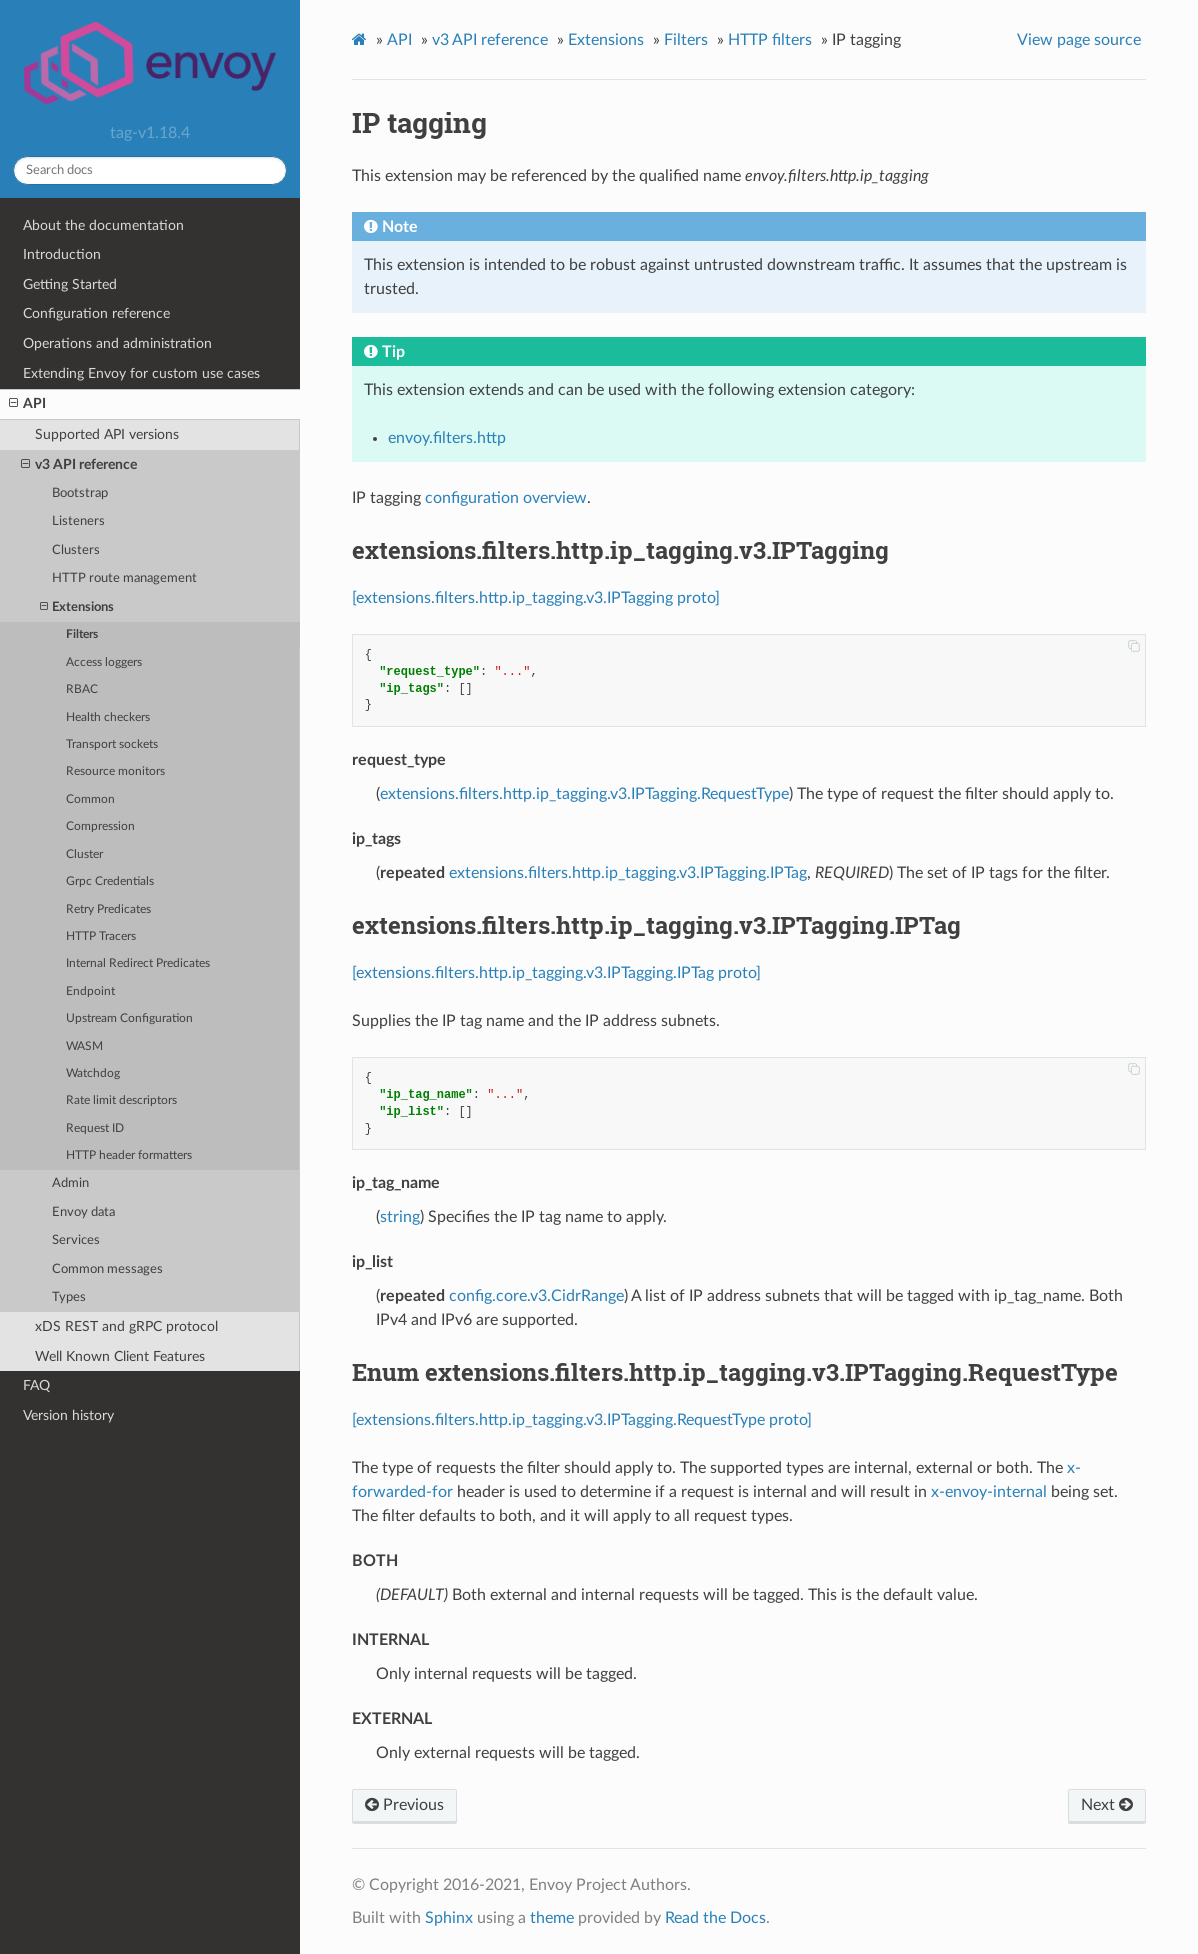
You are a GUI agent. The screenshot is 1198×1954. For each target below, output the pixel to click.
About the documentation (103, 225)
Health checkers (108, 717)
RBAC (82, 689)
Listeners (78, 521)
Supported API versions (107, 434)
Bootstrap (80, 493)
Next (1107, 1805)
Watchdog (93, 1073)
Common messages (107, 1269)
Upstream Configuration (129, 1018)
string (400, 1217)
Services (76, 1240)
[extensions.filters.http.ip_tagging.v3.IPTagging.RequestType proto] (582, 1420)
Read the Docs (715, 1918)
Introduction (62, 254)
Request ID (95, 1128)
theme (552, 1918)
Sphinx (449, 1918)
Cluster (84, 854)
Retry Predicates (108, 909)
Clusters (76, 550)
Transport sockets (112, 744)
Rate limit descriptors (121, 1100)
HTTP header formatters (129, 1155)
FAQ (36, 1385)
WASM (84, 1046)
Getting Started (70, 284)
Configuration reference (96, 313)
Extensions (77, 607)
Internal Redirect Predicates (138, 963)
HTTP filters (770, 40)
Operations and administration (117, 343)
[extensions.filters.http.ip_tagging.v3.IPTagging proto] (536, 598)
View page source (1079, 40)
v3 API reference (79, 465)
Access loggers (104, 662)
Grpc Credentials (110, 881)
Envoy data (83, 1212)
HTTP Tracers (101, 936)
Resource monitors (115, 771)
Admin (70, 1183)
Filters (82, 634)
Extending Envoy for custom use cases (141, 373)
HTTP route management (124, 578)
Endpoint (90, 991)
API (27, 404)
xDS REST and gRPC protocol (126, 1326)
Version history (68, 1415)
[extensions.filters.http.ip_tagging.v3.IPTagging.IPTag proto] (556, 973)
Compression (100, 826)
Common (90, 799)
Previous (404, 1805)
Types (69, 1297)
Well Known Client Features (120, 1356)
